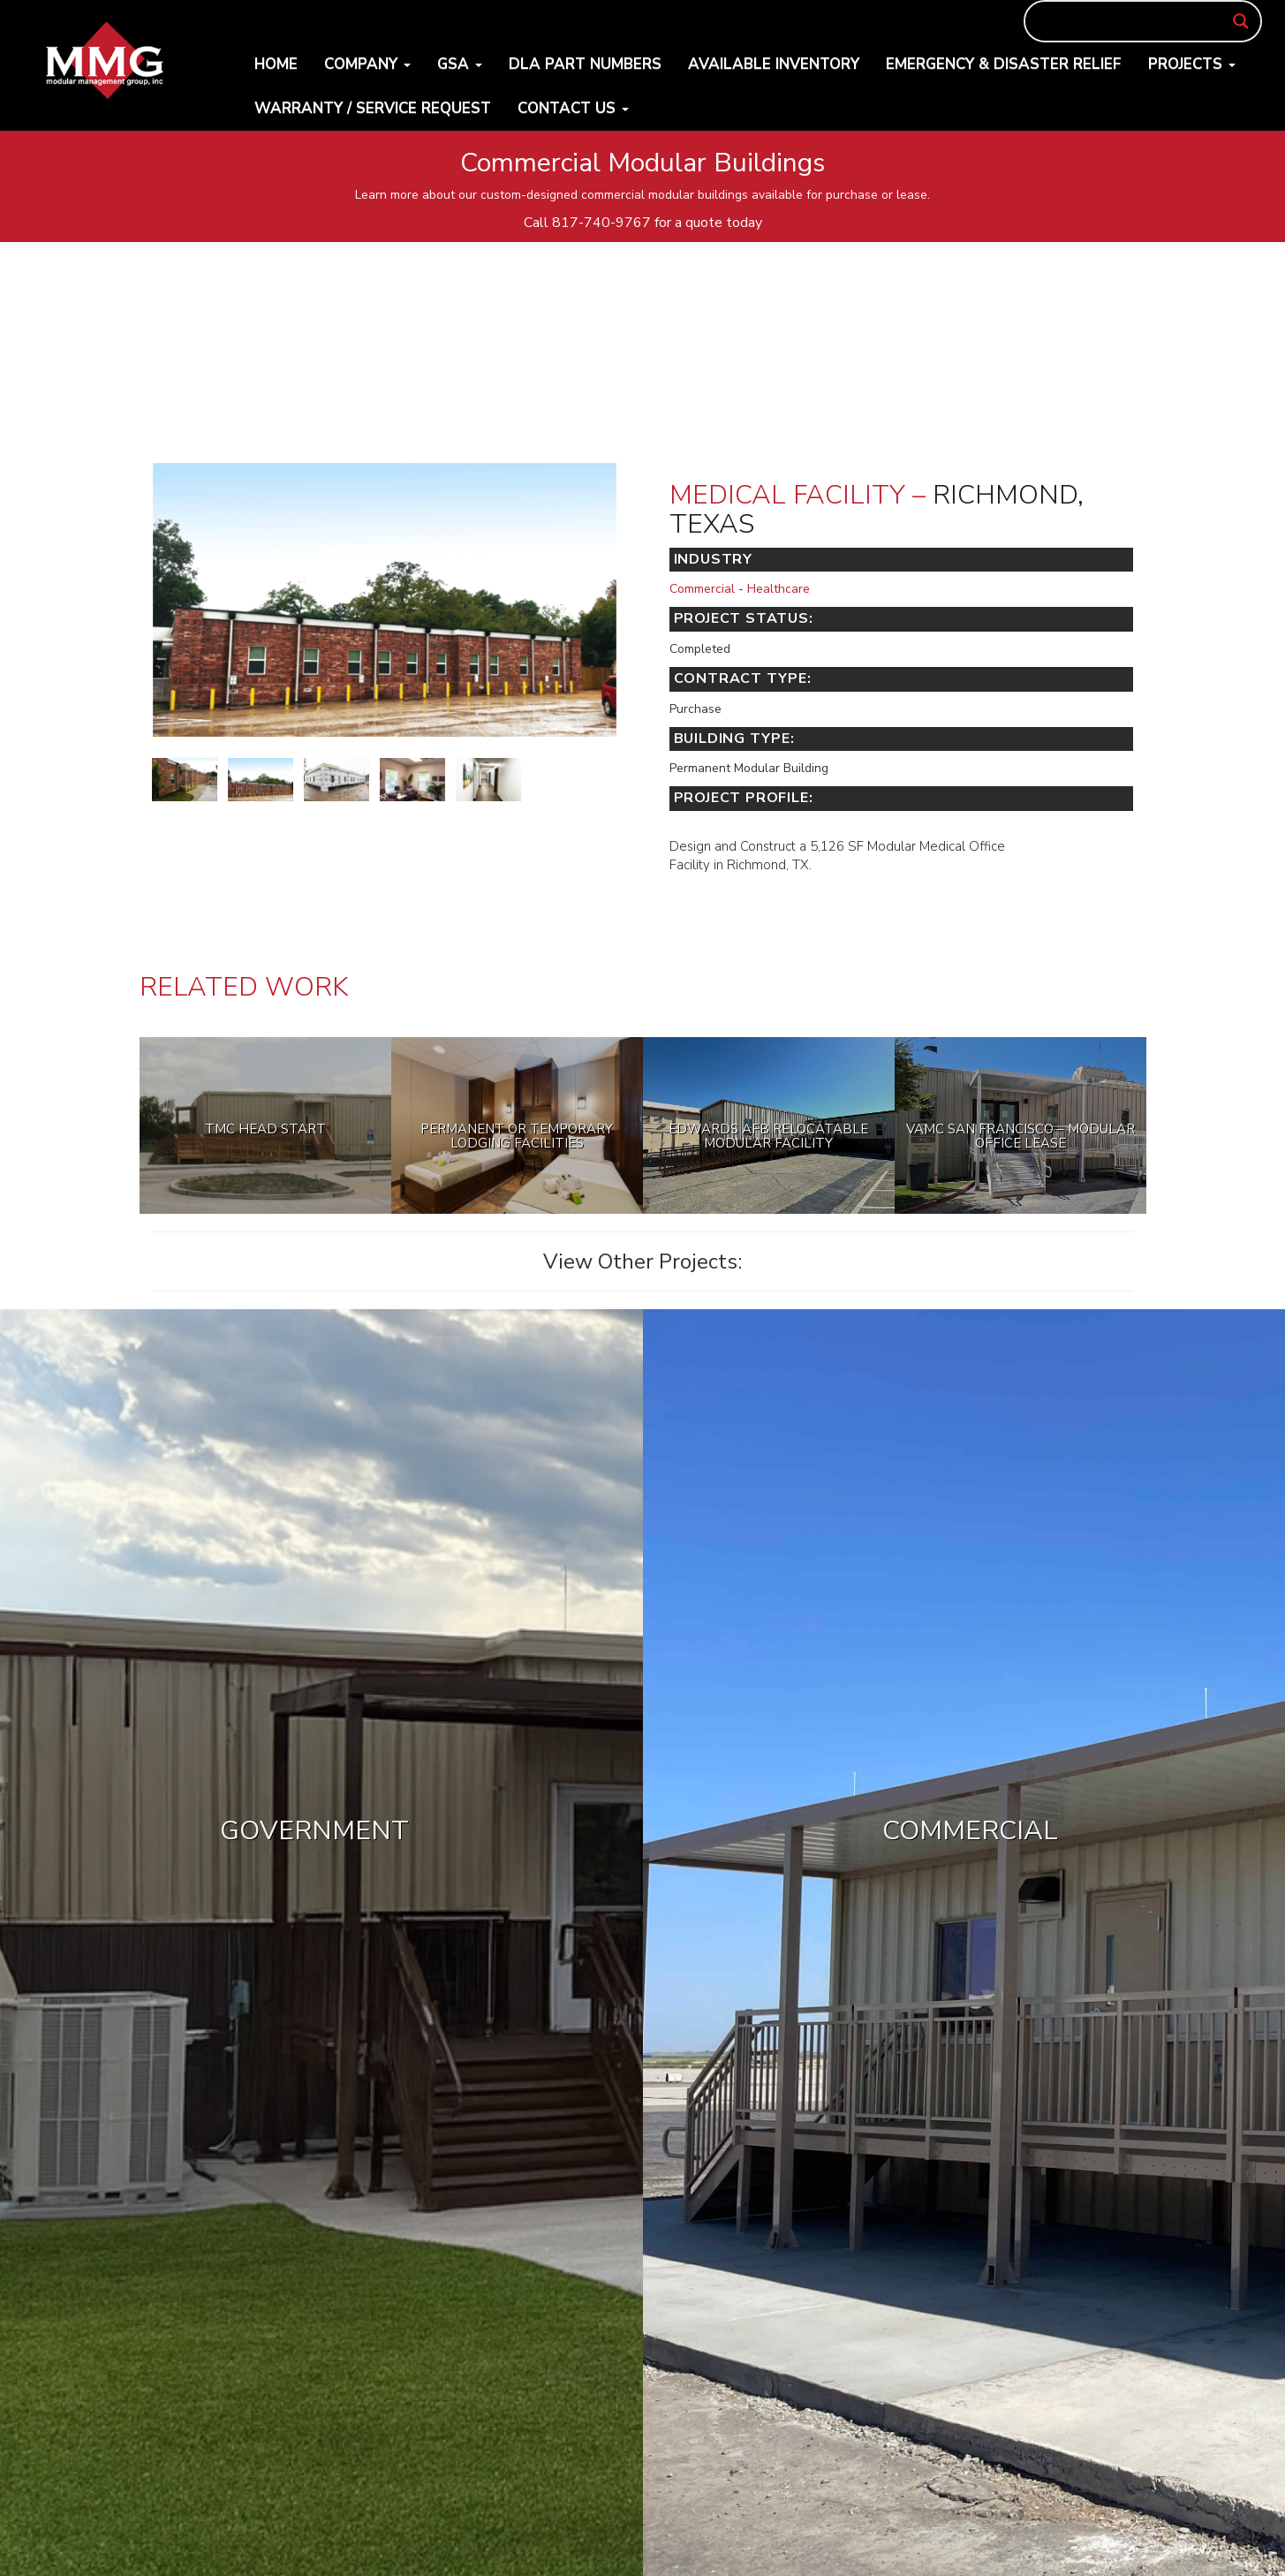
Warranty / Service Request (372, 108)
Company (367, 64)
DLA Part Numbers (585, 64)
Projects (1192, 64)
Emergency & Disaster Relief (1004, 64)
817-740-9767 (601, 222)
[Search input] (1135, 21)
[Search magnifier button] (1240, 21)
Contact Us (573, 108)
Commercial (702, 588)
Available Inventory (773, 64)
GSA (459, 64)
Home (276, 64)
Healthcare (778, 588)
